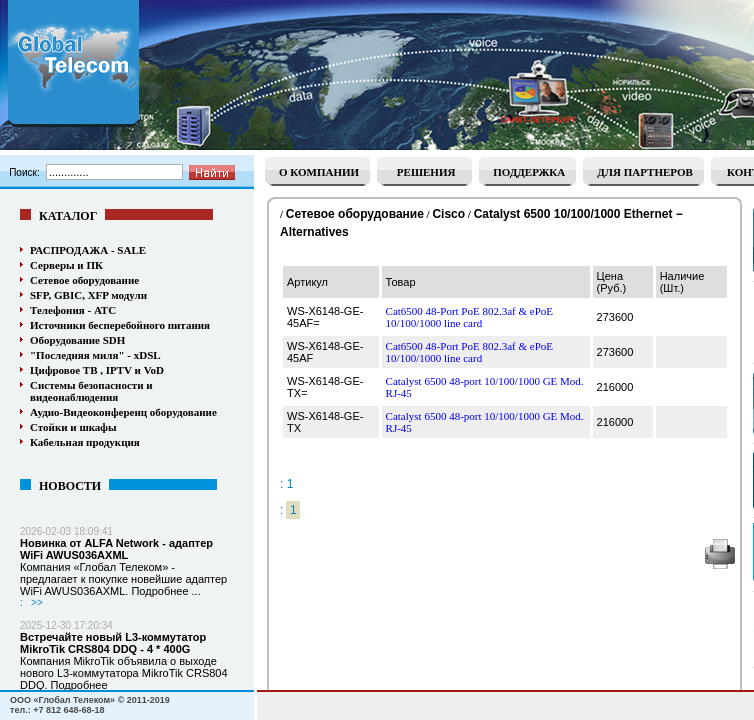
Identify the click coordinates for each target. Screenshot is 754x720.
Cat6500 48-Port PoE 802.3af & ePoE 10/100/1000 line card (469, 317)
